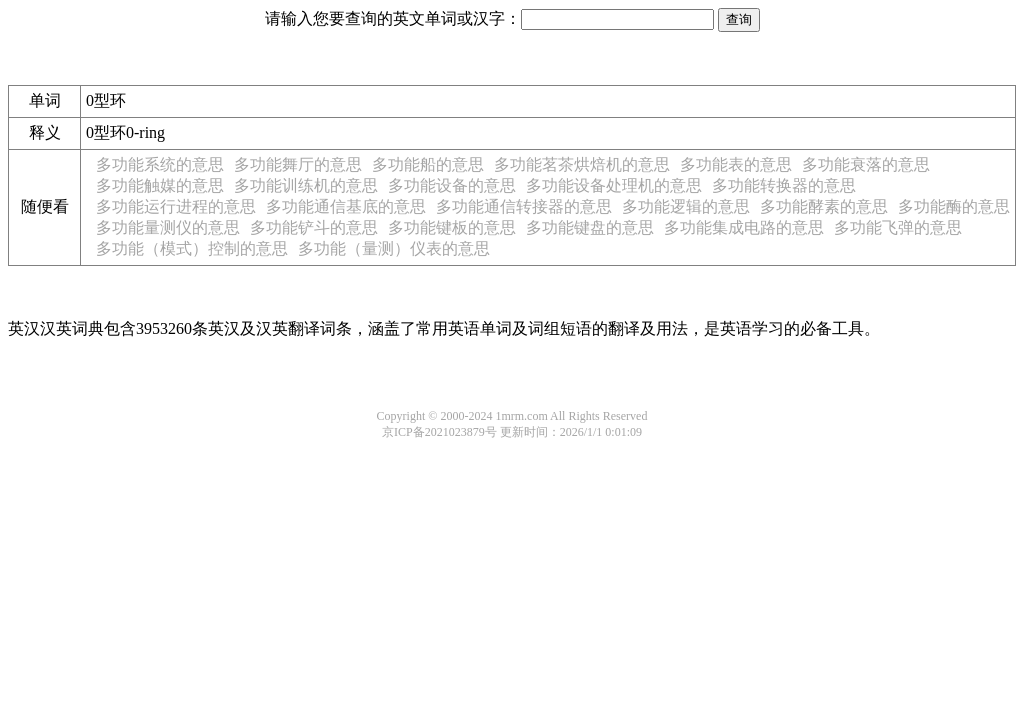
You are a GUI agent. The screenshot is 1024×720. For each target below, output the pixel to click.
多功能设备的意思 (452, 185)
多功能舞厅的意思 (298, 164)
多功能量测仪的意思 (168, 227)
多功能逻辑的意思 (686, 206)
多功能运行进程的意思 (176, 206)
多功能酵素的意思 (824, 206)
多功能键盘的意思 (590, 227)
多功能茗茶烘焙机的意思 (582, 164)
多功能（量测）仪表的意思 (394, 248)
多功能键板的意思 (452, 227)
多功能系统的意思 (160, 164)
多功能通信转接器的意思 (524, 206)
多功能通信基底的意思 (346, 206)
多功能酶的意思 (954, 206)
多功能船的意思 (428, 164)
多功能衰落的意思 (866, 164)
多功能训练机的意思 (306, 185)
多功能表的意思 (736, 164)
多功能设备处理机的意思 (614, 185)
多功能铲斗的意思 (314, 227)
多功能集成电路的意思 (744, 227)
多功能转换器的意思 (784, 185)
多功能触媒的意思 (160, 185)
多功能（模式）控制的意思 (192, 248)
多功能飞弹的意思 (898, 227)
